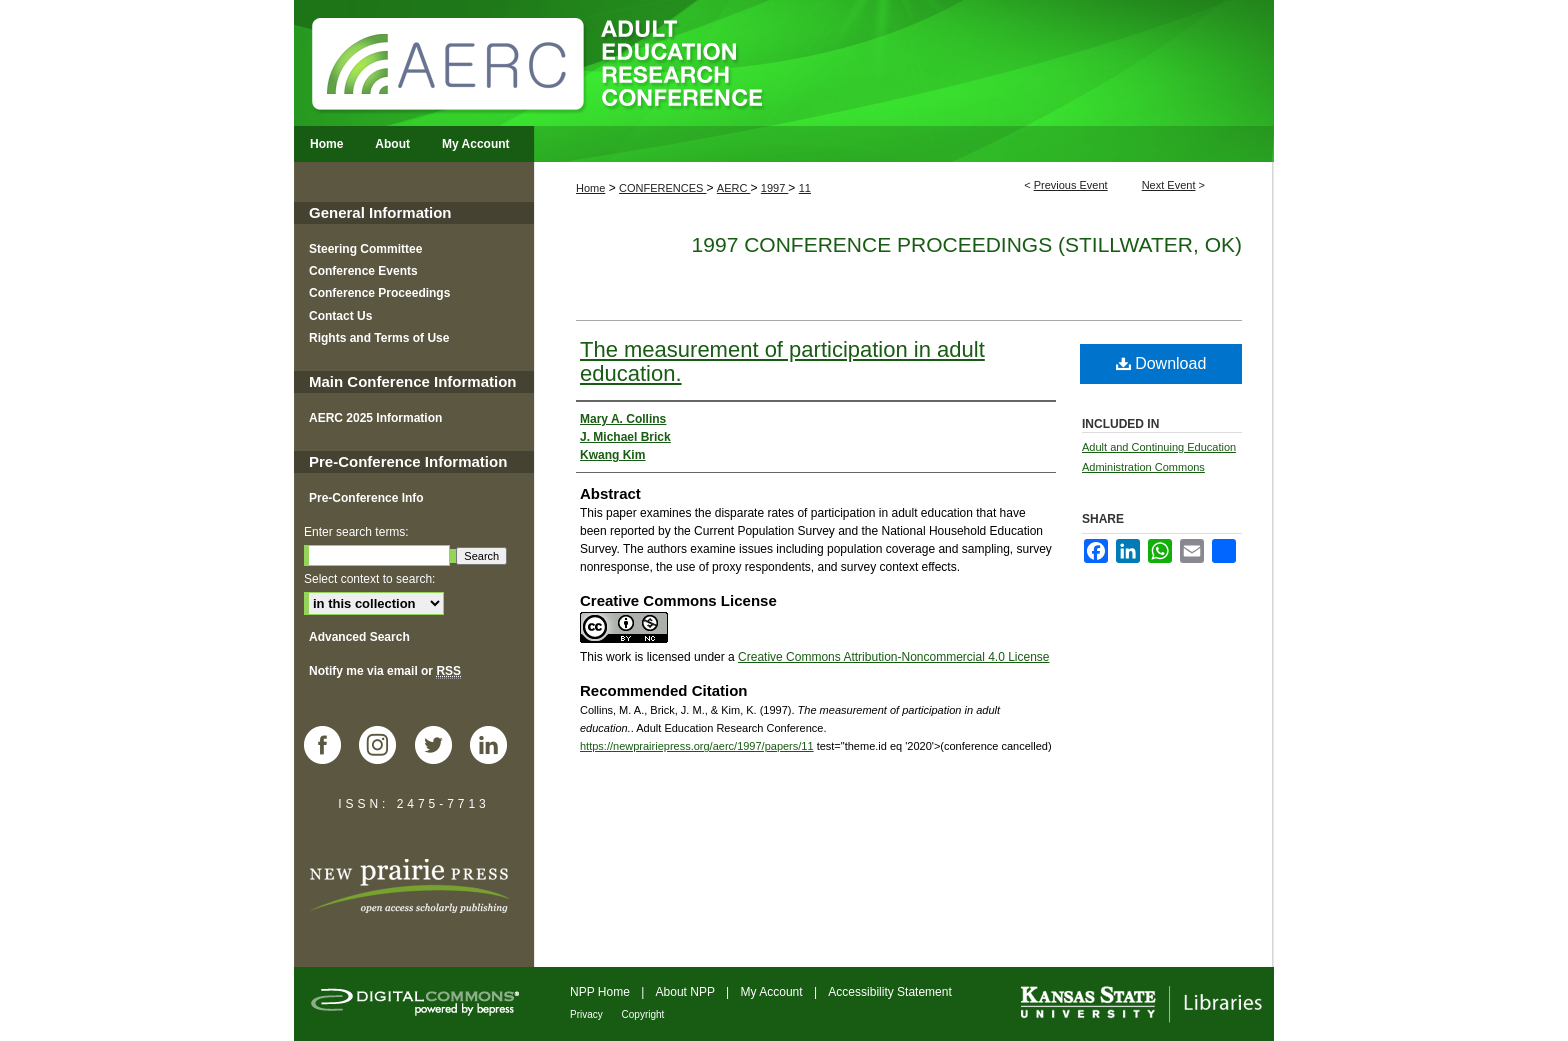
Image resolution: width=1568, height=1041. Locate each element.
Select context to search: (369, 579)
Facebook (330, 747)
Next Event (1169, 185)
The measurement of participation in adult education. (782, 361)
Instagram (385, 747)
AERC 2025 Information (375, 418)
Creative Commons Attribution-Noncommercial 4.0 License (893, 657)
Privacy (588, 1014)
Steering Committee (365, 249)
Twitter (441, 747)
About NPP (687, 992)
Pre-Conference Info (366, 498)
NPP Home (601, 992)
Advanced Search (359, 637)
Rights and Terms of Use (379, 338)
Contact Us (340, 316)
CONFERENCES (662, 188)
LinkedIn (496, 747)
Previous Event (1071, 185)
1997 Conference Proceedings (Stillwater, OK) (967, 244)
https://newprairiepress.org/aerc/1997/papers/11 (697, 746)
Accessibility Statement (889, 992)
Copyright (643, 1014)
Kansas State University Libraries (1140, 1004)
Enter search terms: (356, 532)
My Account (773, 992)
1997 (775, 188)
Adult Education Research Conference (784, 63)
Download (1161, 363)
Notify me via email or (385, 671)
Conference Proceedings (379, 293)
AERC (734, 188)
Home (590, 188)
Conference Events (363, 271)
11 (805, 188)
